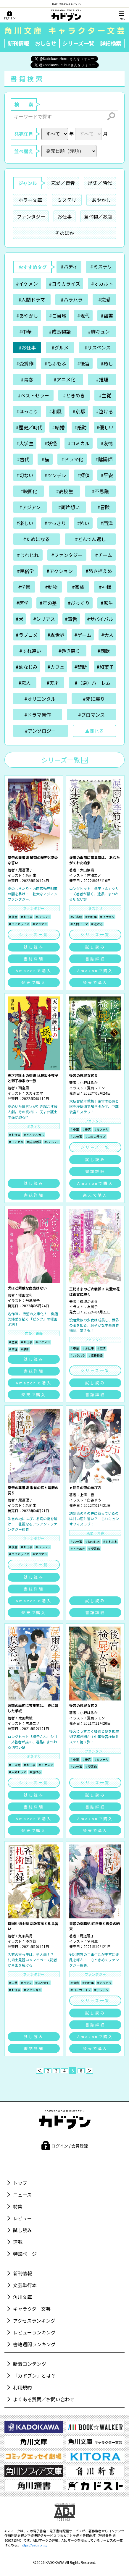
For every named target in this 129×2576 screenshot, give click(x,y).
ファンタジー (31, 216)
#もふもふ (55, 363)
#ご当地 (57, 315)
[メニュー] (121, 15)
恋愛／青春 (63, 182)
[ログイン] (9, 15)
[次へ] (89, 2071)
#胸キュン (99, 331)
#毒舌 (71, 618)
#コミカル (79, 443)
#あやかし (27, 315)
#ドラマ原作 (37, 714)
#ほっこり (27, 411)
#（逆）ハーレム (93, 682)
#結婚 (58, 427)
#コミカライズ (64, 283)
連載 (17, 2241)
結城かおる (89, 1301)
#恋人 (24, 682)
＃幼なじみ (92, 1541)
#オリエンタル (40, 698)
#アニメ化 (64, 379)
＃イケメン (107, 917)
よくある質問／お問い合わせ (44, 2399)
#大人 (107, 634)
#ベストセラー (33, 395)
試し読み (34, 947)
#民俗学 (25, 571)
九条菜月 (25, 1935)
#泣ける (104, 411)
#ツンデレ (55, 475)
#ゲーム (82, 634)
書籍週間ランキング (34, 2344)
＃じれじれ (110, 1541)
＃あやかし (42, 1982)
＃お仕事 (26, 917)
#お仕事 (27, 347)
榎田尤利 (25, 1294)
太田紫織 (87, 869)
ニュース (22, 2194)
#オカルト (102, 283)
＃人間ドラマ (79, 924)
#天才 (52, 682)
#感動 (80, 427)
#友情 (107, 443)
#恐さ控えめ (99, 571)
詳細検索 (110, 43)
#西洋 (106, 523)
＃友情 (101, 1348)
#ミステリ (101, 266)
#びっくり (79, 602)
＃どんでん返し (33, 1134)
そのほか (64, 233)
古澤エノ (94, 875)
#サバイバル (100, 618)
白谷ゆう (94, 1499)
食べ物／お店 (98, 216)
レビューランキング (34, 2332)
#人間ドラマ (31, 299)
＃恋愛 (13, 1342)
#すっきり (55, 523)
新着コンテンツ (29, 2363)
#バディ (69, 266)
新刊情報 (18, 43)
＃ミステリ (101, 1129)
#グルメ (60, 347)
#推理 (102, 379)
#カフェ (55, 666)
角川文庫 (22, 2296)
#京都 (78, 411)
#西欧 (103, 650)
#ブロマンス (91, 714)
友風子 (92, 1306)
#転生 (107, 602)
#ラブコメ (27, 634)
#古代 (23, 459)
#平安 (107, 475)
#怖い (83, 523)
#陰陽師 (103, 459)
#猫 (45, 459)
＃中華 (74, 1129)
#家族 (78, 586)
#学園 (24, 586)
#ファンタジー (67, 555)
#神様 (105, 586)
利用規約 (22, 2387)
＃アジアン (39, 924)
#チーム (103, 555)
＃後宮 (13, 917)
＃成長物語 (33, 1142)
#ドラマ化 (72, 459)
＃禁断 (24, 1349)
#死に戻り (94, 698)
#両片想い (69, 507)
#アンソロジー (40, 730)
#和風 (55, 411)
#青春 (27, 379)
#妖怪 (50, 443)
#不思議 (100, 491)
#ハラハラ (72, 299)
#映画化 (28, 491)
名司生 (30, 875)
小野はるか (89, 1082)
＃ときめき (77, 1548)
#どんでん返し (90, 539)
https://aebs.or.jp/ (34, 2545)
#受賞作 (24, 363)
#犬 (19, 618)
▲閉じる (94, 730)
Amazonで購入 (34, 970)
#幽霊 (107, 315)
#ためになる (36, 539)
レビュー (22, 2218)
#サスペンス (97, 347)
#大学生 (24, 443)
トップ (20, 2182)
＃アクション (32, 1990)
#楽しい (24, 523)
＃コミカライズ (19, 924)
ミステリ (66, 199)
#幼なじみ (27, 666)
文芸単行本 (25, 2285)
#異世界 (55, 634)
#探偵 (83, 475)
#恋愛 (104, 299)
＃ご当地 (76, 917)
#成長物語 (60, 331)
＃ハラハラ (42, 917)
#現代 (83, 315)
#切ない (24, 475)
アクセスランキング (34, 2320)
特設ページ (25, 2253)
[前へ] (39, 2071)
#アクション (59, 571)
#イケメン (27, 283)
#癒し (107, 363)
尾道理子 (25, 869)
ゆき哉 (30, 1941)
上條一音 (87, 1494)
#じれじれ (28, 555)
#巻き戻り (69, 650)
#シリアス (44, 618)
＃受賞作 (94, 1548)
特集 (17, 2206)
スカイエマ (34, 1093)
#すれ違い (30, 650)
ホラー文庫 (30, 199)
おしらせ (45, 43)
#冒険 (103, 507)
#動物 (51, 586)
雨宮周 (23, 1087)
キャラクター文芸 (32, 2308)
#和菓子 (105, 666)
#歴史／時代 (29, 427)
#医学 (22, 602)
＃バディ (26, 1982)
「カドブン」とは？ (34, 2375)
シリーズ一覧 (78, 43)
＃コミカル (16, 1142)
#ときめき (74, 395)
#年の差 (48, 602)
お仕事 (64, 216)
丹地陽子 (32, 1300)
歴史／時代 (100, 182)
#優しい (105, 427)
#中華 (25, 331)
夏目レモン (96, 1087)
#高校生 (64, 491)
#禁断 (80, 666)
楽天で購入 (33, 982)
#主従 (105, 395)
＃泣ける (97, 924)
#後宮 (83, 363)
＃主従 (13, 1349)
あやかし (101, 199)
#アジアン (30, 507)
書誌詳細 (34, 959)
